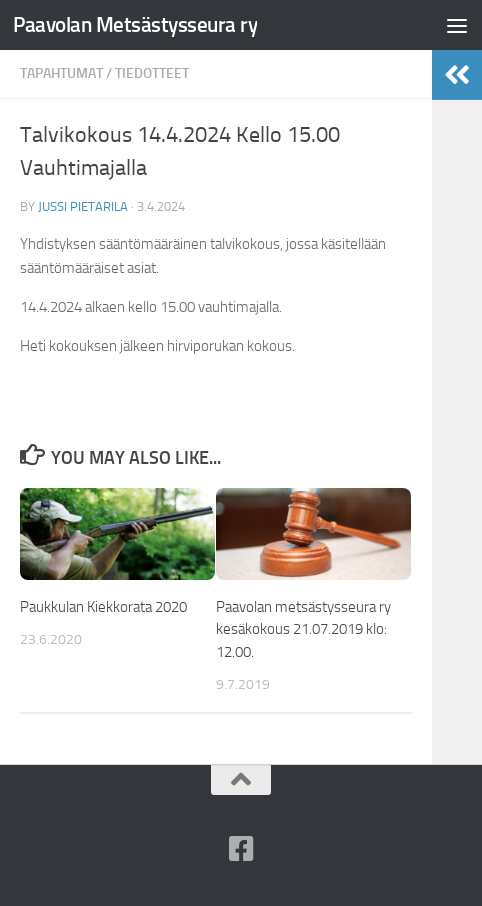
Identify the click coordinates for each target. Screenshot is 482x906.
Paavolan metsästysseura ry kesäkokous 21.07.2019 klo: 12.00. (303, 629)
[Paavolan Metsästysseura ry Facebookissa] (241, 849)
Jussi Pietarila (83, 206)
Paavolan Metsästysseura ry (135, 24)
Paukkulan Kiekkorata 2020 (103, 607)
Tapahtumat (61, 73)
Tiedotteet (152, 73)
